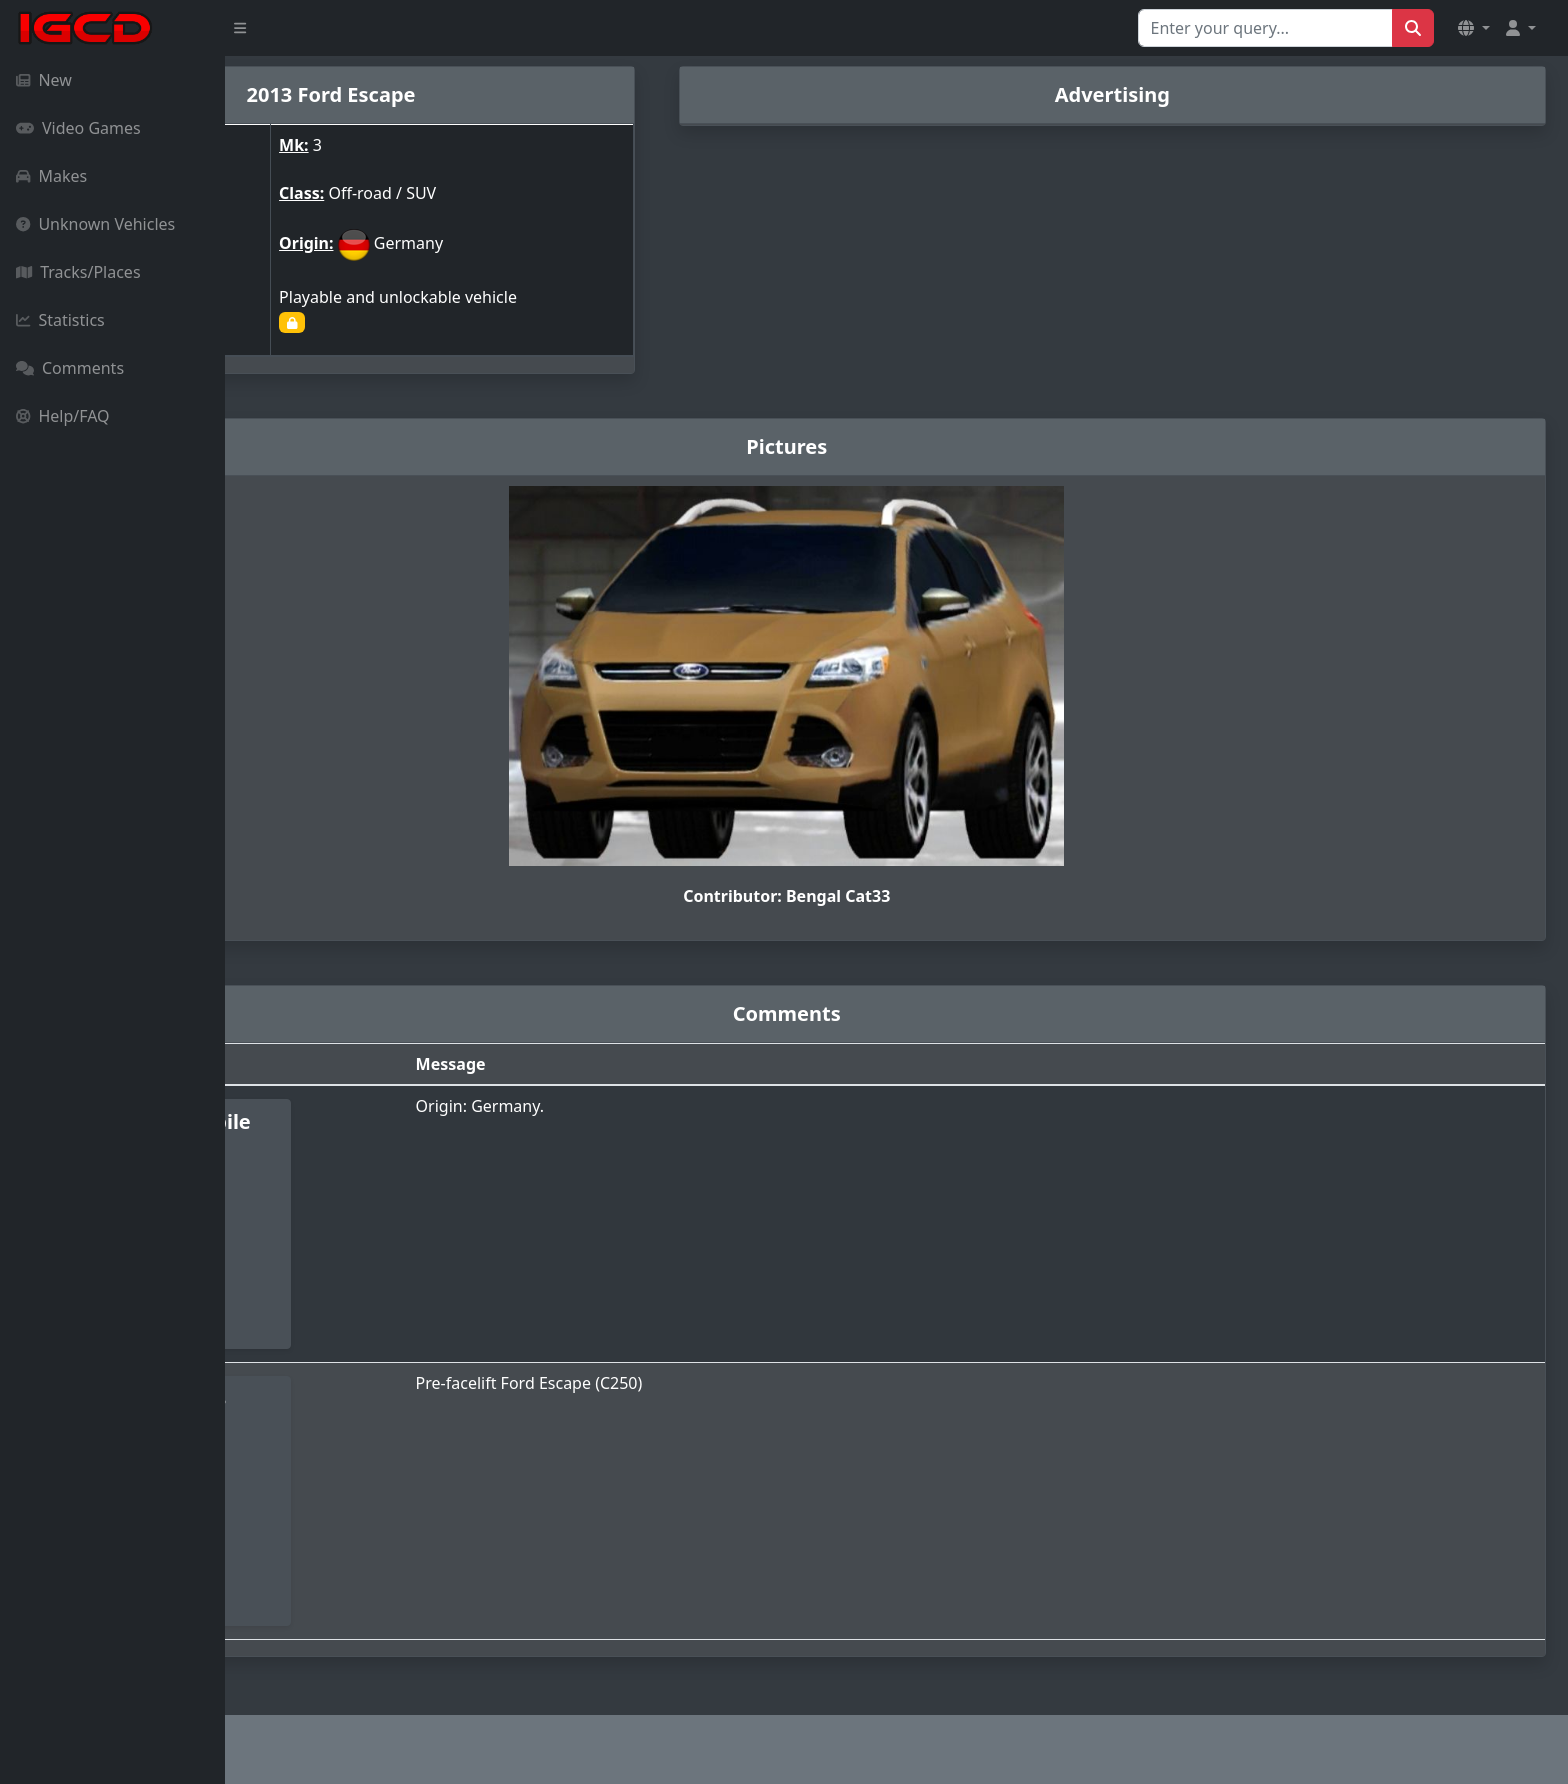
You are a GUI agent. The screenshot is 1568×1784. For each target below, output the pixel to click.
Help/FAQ (63, 416)
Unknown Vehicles (95, 224)
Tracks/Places (78, 272)
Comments (70, 368)
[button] (1474, 28)
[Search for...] (1265, 28)
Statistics (60, 320)
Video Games (78, 128)
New (44, 80)
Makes (51, 176)
